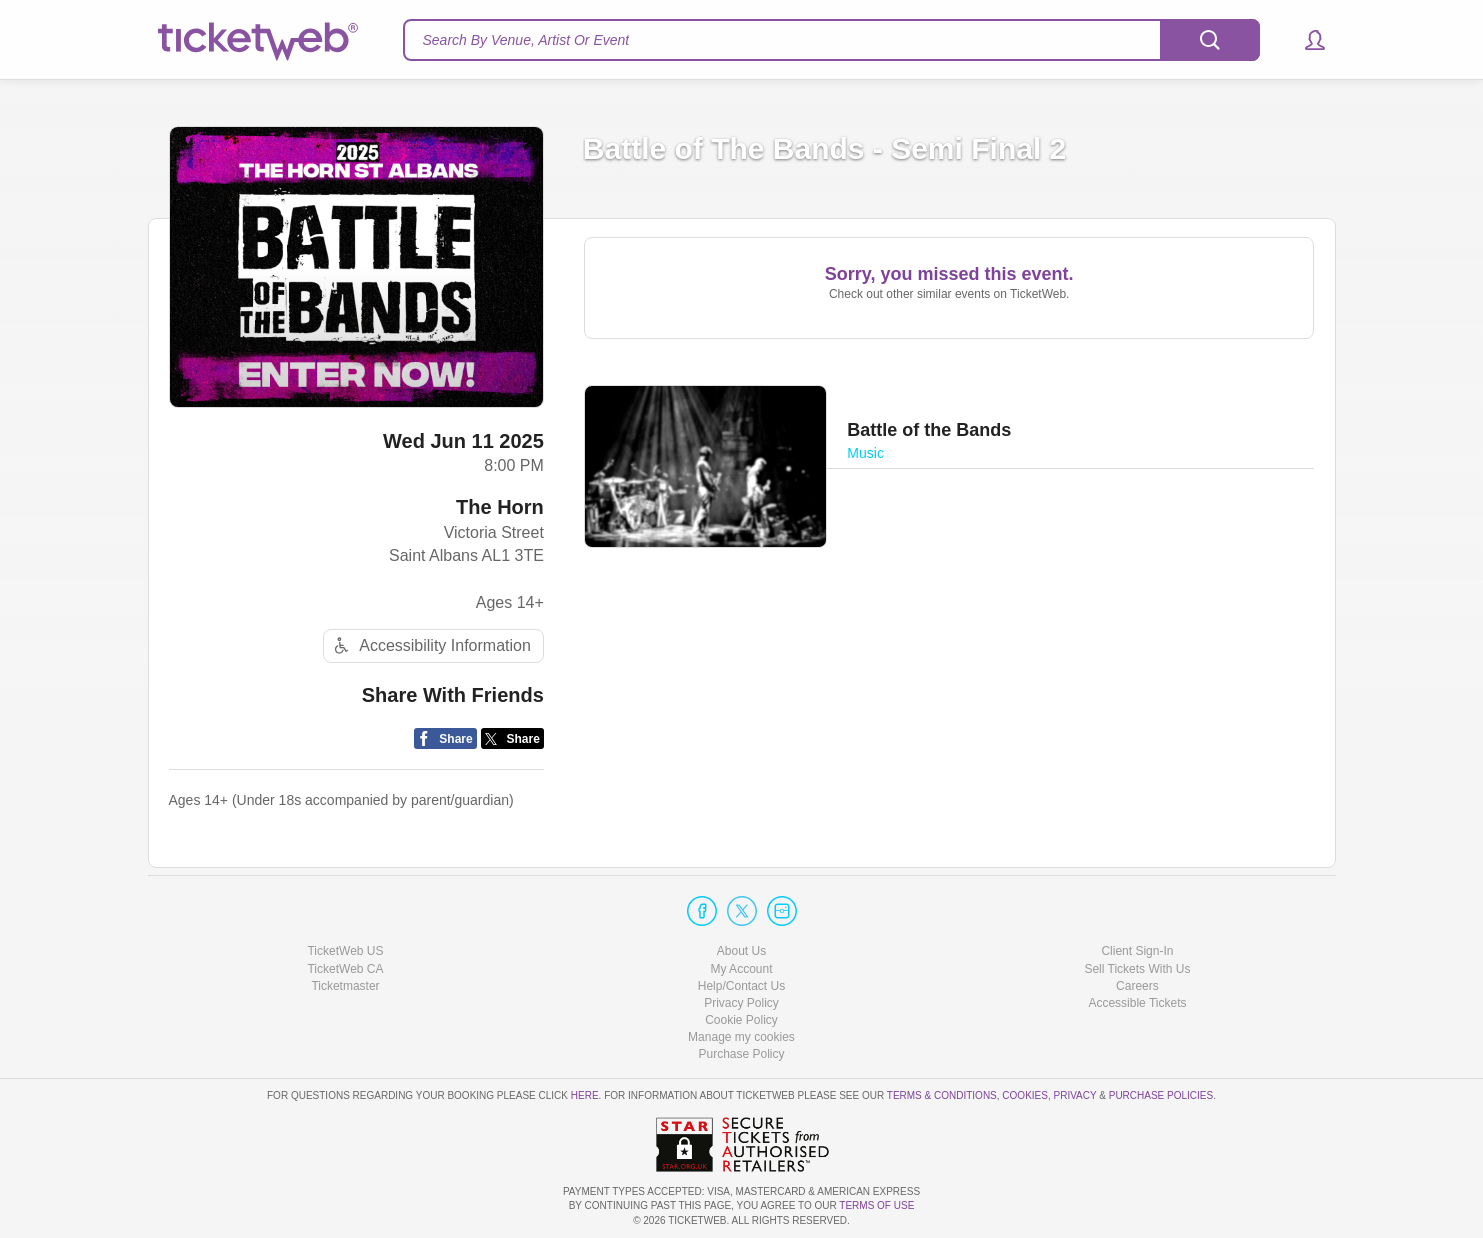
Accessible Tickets (1137, 1003)
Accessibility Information (430, 645)
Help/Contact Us (741, 986)
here (585, 1095)
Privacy (1075, 1095)
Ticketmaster (345, 986)
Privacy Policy (741, 1003)
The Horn (500, 507)
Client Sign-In (1137, 951)
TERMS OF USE (876, 1205)
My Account (741, 969)
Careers (1137, 986)
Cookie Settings (741, 1037)
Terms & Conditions (942, 1095)
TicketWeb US (345, 951)
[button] (1305, 40)
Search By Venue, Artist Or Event (526, 40)
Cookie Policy (741, 1020)
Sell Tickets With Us (1137, 969)
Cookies (1025, 1095)
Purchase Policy (741, 1054)
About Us (741, 951)
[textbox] (831, 40)
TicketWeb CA (345, 969)
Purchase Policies (1161, 1095)
